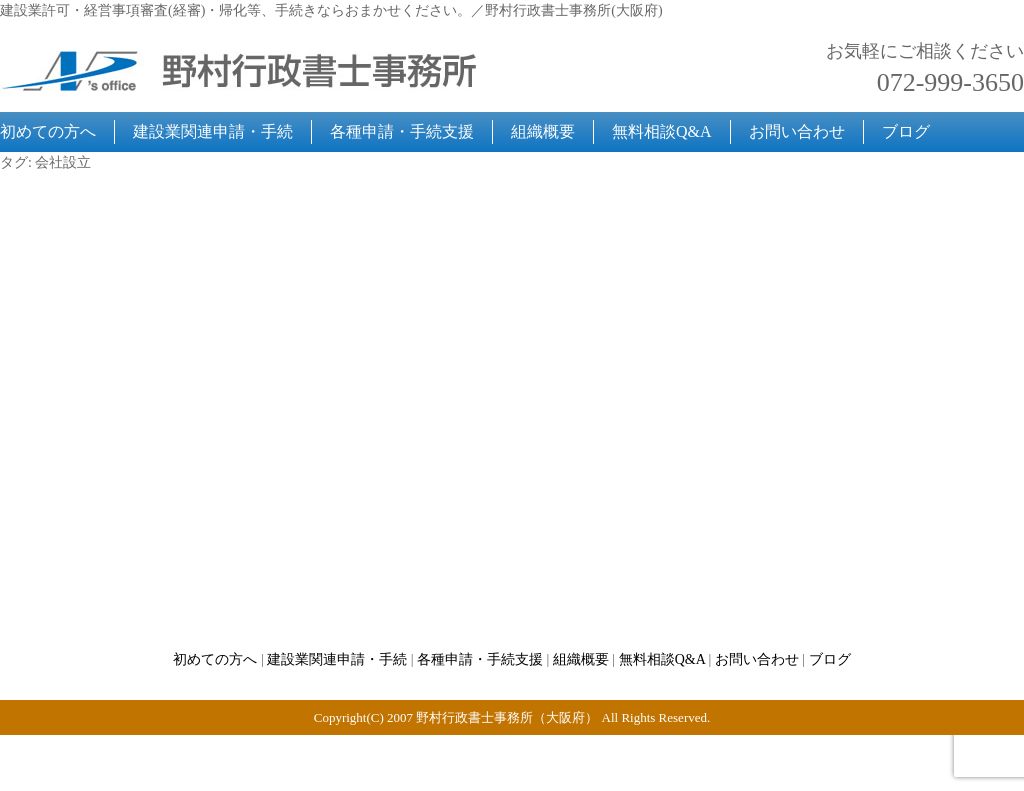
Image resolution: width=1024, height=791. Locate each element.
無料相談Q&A (662, 131)
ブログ (906, 131)
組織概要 (543, 131)
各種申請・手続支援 (402, 131)
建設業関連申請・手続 (213, 131)
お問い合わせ (797, 131)
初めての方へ (48, 131)
